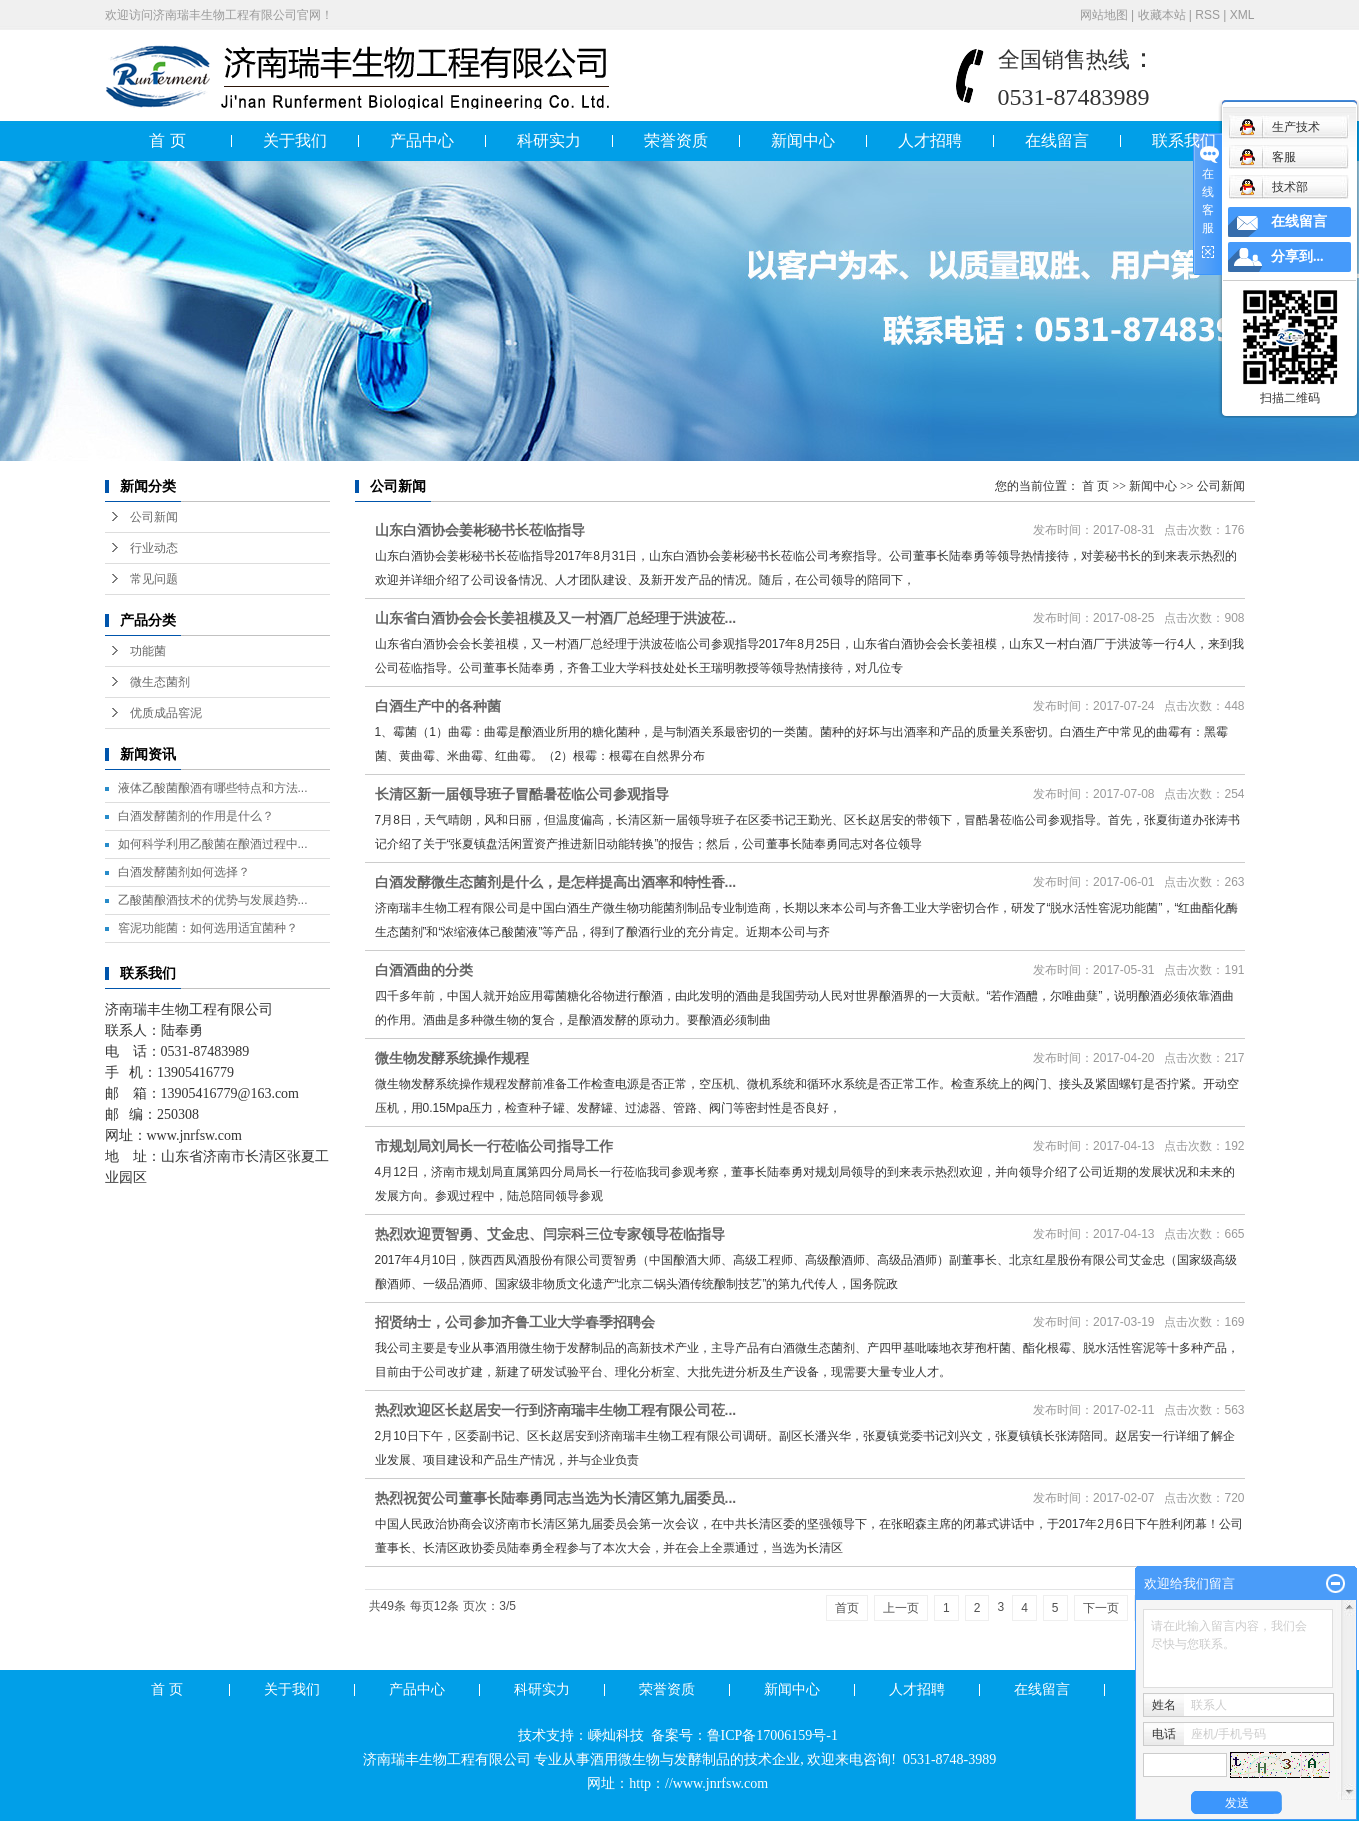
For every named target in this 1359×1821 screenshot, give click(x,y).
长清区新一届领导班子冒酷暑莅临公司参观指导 (522, 794)
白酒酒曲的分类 (424, 970)
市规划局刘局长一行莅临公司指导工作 (494, 1146)
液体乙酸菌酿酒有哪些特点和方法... (213, 788)
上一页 (901, 1608)
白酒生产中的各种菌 (438, 706)
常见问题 (154, 579)
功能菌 (148, 651)
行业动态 (154, 548)
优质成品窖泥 (166, 713)
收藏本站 (1162, 15)
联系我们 (1184, 140)
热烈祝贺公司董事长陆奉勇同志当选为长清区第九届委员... (556, 1498)
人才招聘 (930, 140)
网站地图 (1104, 15)
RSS (1207, 15)
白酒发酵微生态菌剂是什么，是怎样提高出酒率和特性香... (556, 882)
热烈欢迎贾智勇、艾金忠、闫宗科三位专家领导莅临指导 (550, 1234)
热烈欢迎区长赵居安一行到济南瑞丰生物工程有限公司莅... (556, 1410)
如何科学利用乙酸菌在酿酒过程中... (213, 844)
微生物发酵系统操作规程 (452, 1058)
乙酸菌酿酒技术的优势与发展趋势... (213, 900)
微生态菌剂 (160, 682)
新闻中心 (803, 140)
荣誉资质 (676, 140)
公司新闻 (154, 517)
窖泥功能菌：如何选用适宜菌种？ (208, 928)
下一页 (1101, 1608)
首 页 (167, 140)
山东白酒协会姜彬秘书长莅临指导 (480, 530)
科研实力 (549, 140)
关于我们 (295, 140)
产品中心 (422, 140)
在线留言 (1057, 140)
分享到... (1297, 256)
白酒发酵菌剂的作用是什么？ (196, 816)
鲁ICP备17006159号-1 (774, 1735)
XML (1242, 15)
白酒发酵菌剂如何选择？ (184, 872)
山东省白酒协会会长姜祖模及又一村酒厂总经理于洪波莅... (556, 618)
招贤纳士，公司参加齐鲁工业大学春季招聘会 (515, 1322)
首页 (847, 1608)
